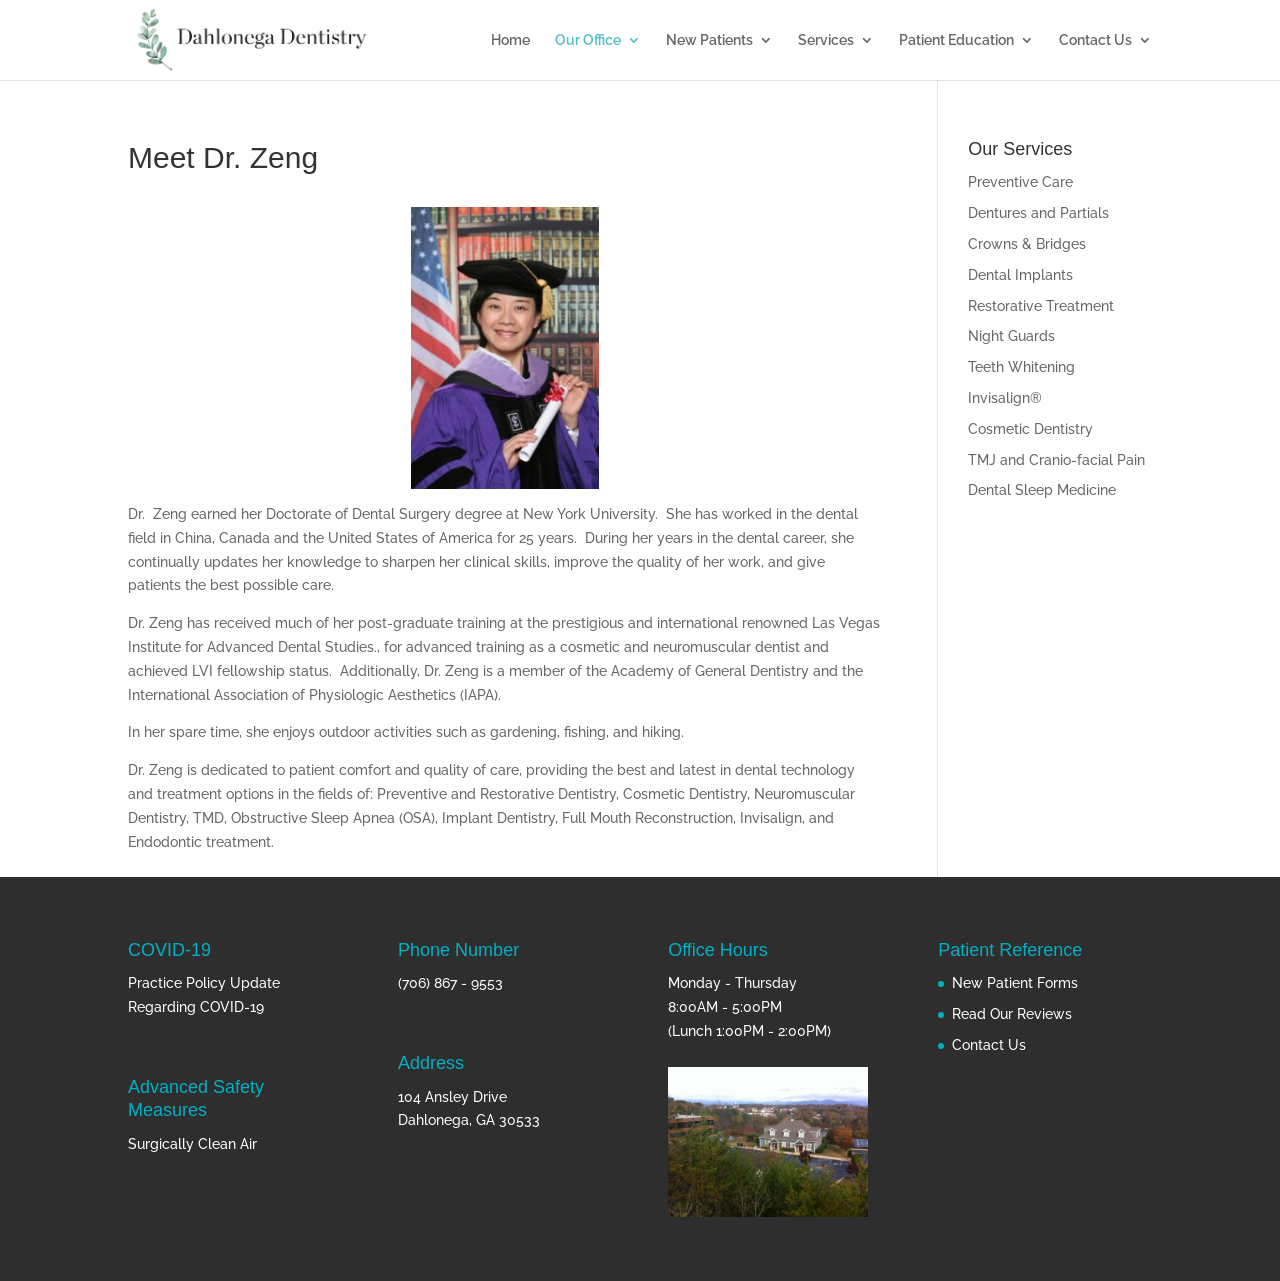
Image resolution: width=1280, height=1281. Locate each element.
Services (826, 40)
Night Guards (1011, 336)
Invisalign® (1005, 398)
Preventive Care (1020, 182)
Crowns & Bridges (1027, 244)
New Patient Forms (1015, 983)
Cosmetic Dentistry (1030, 429)
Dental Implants (1020, 275)
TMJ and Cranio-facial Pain (1056, 460)
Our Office (588, 40)
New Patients (709, 40)
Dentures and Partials (1038, 213)
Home (510, 40)
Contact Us (1095, 40)
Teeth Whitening (1021, 367)
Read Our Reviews (1012, 1014)
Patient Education (956, 40)
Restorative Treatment (1041, 306)
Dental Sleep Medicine (1042, 490)
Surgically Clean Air (192, 1144)
